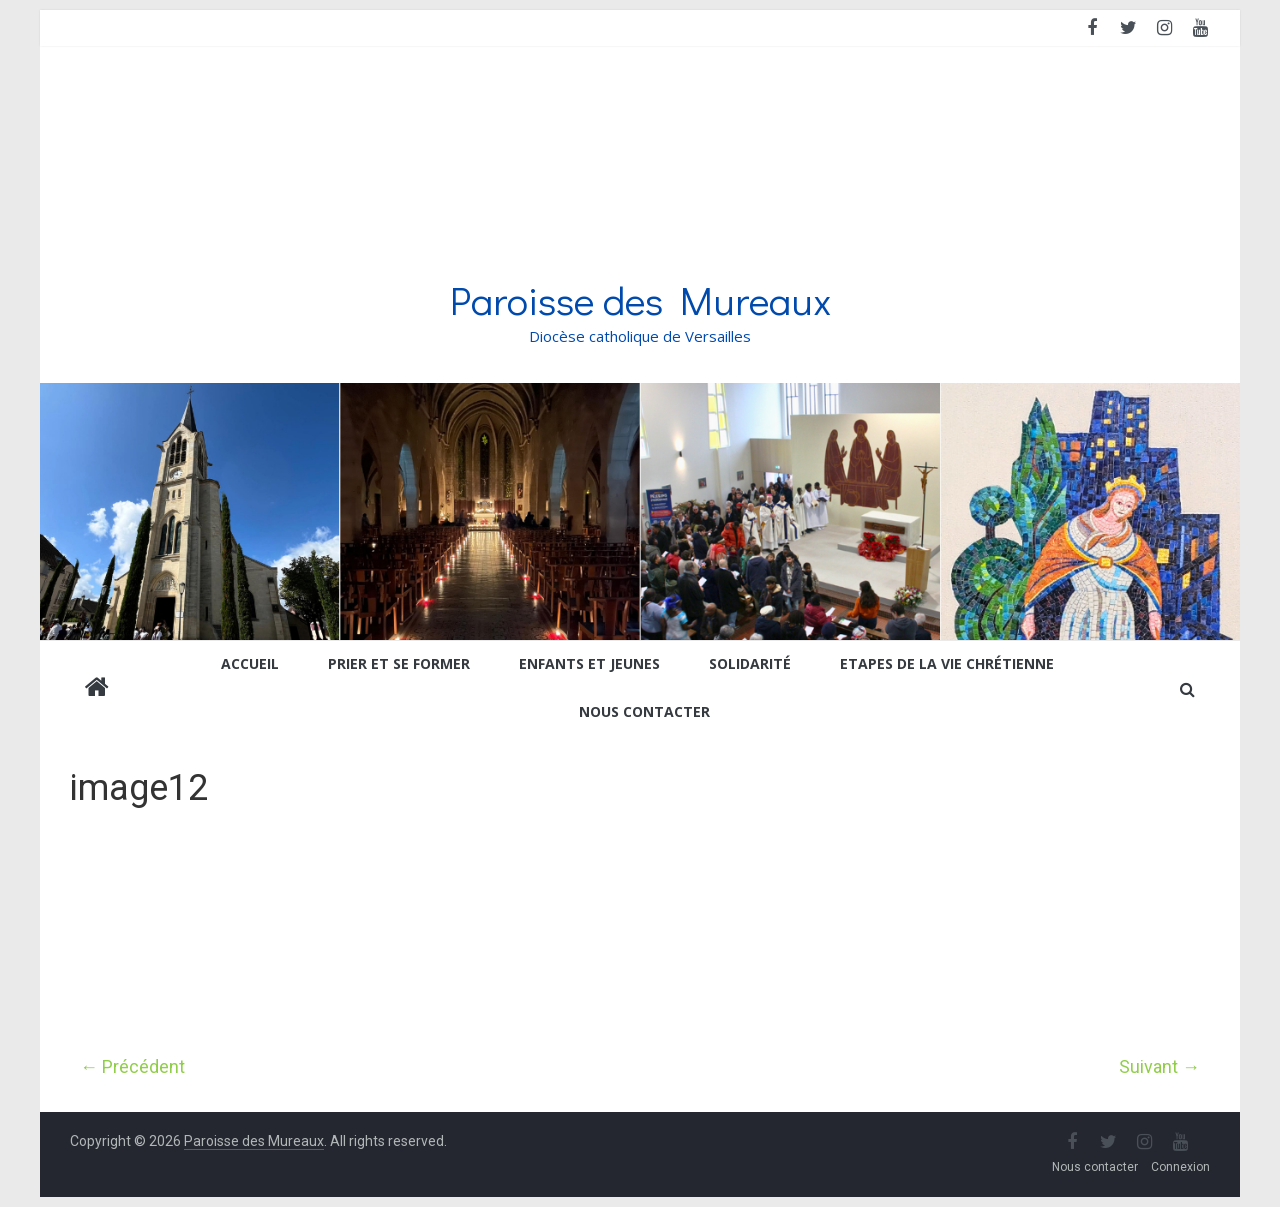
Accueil (250, 663)
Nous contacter (644, 711)
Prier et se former (399, 663)
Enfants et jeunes (589, 663)
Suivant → (1159, 1066)
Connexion (1180, 1167)
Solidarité (750, 663)
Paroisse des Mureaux (640, 299)
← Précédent (132, 1066)
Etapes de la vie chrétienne (947, 663)
